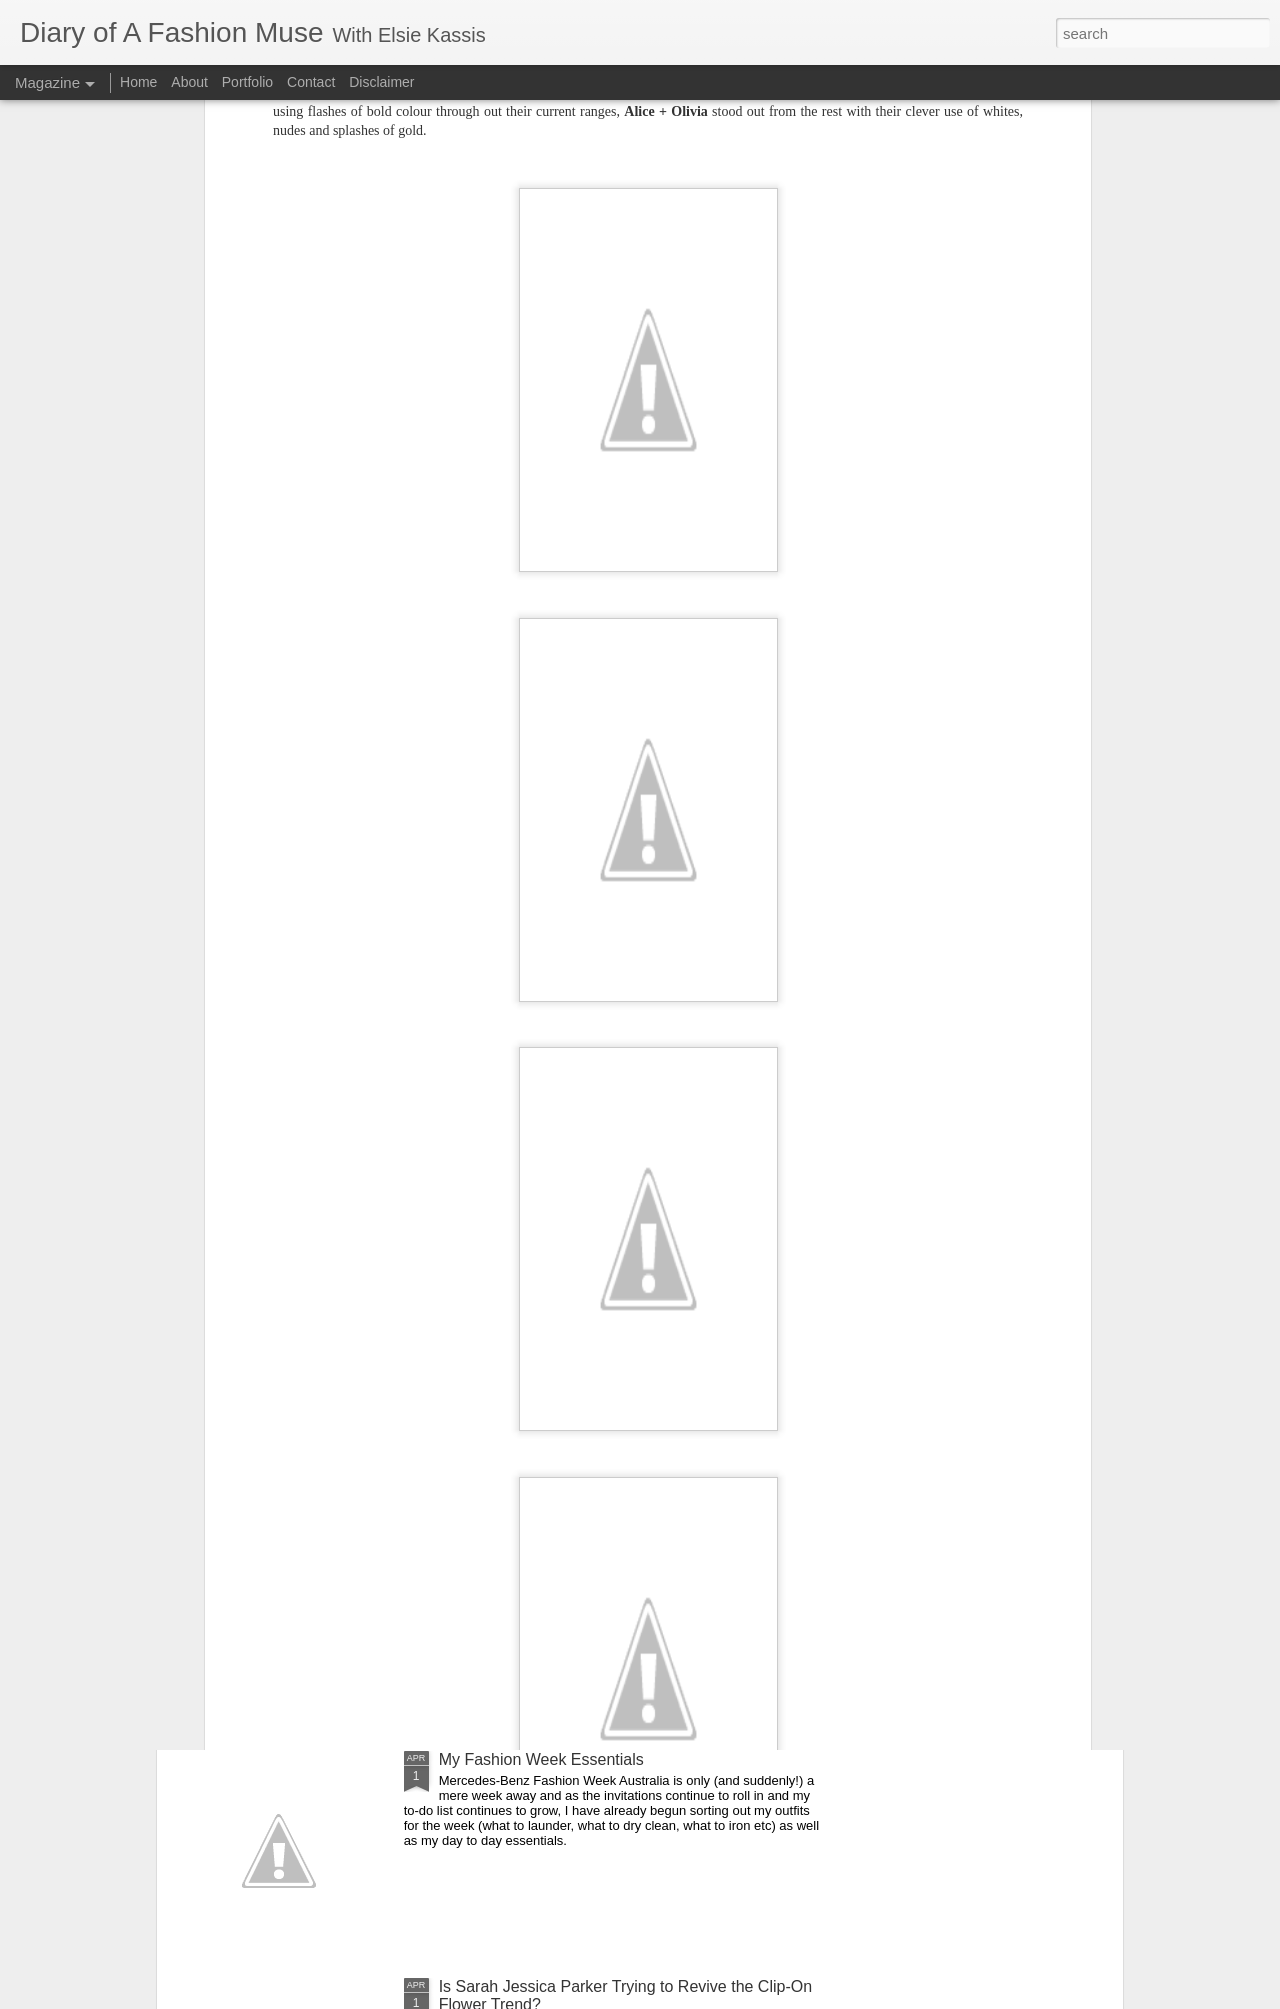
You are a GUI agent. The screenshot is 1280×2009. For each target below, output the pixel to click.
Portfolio (249, 82)
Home (138, 82)
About (191, 82)
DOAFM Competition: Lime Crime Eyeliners (593, 1532)
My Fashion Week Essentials (541, 1759)
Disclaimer (381, 82)
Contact (311, 82)
